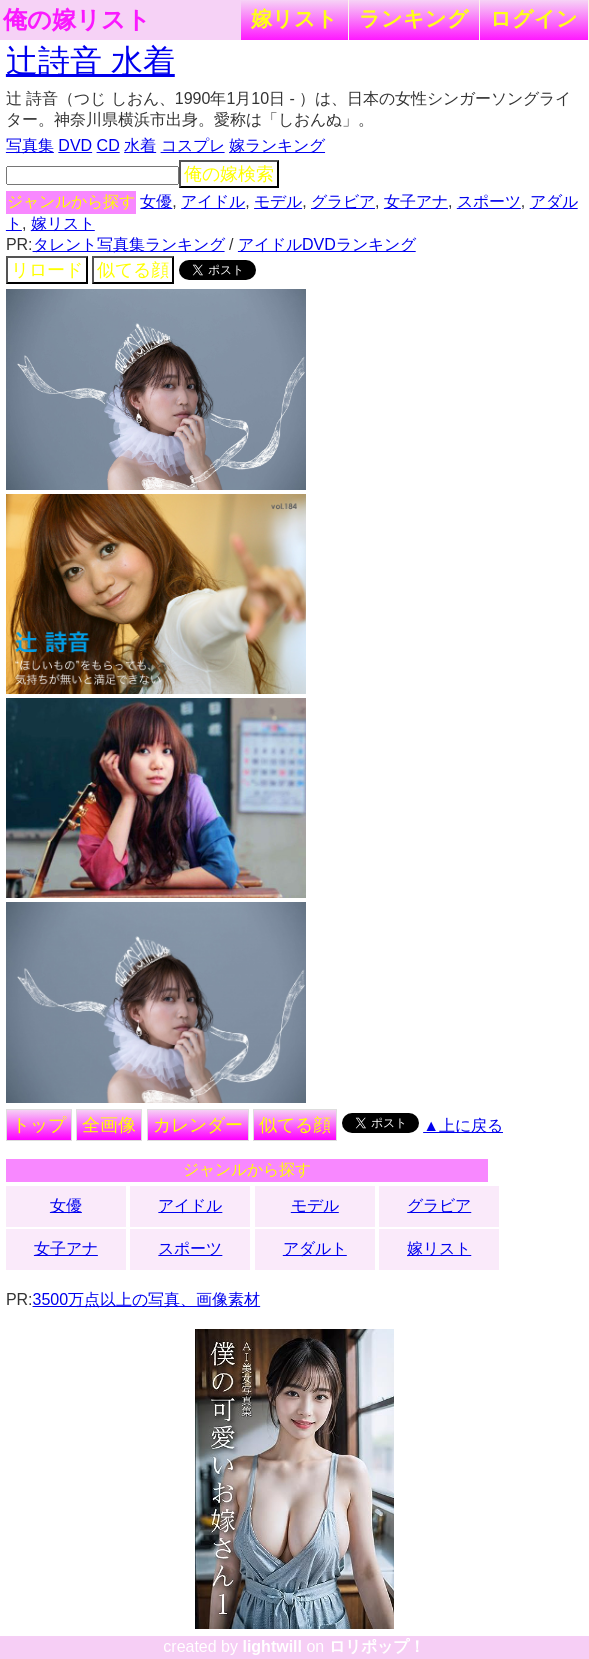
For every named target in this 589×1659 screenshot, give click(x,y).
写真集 (30, 145)
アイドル (213, 201)
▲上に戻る (463, 1125)
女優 (156, 201)
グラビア (343, 201)
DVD (75, 145)
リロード (47, 270)
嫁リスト (294, 18)
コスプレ (193, 145)
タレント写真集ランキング (129, 244)
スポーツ (489, 201)
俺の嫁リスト (77, 20)
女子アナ (416, 201)
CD (108, 145)
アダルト (315, 1248)
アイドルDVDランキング (327, 244)
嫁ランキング (277, 145)
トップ (39, 1125)
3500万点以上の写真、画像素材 (147, 1299)
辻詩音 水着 (90, 61)
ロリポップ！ (377, 1646)
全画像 (109, 1125)
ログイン (534, 18)
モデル (278, 201)
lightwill (272, 1646)
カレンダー (198, 1125)
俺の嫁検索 (229, 174)
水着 (140, 145)
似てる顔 (133, 270)
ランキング (414, 18)
